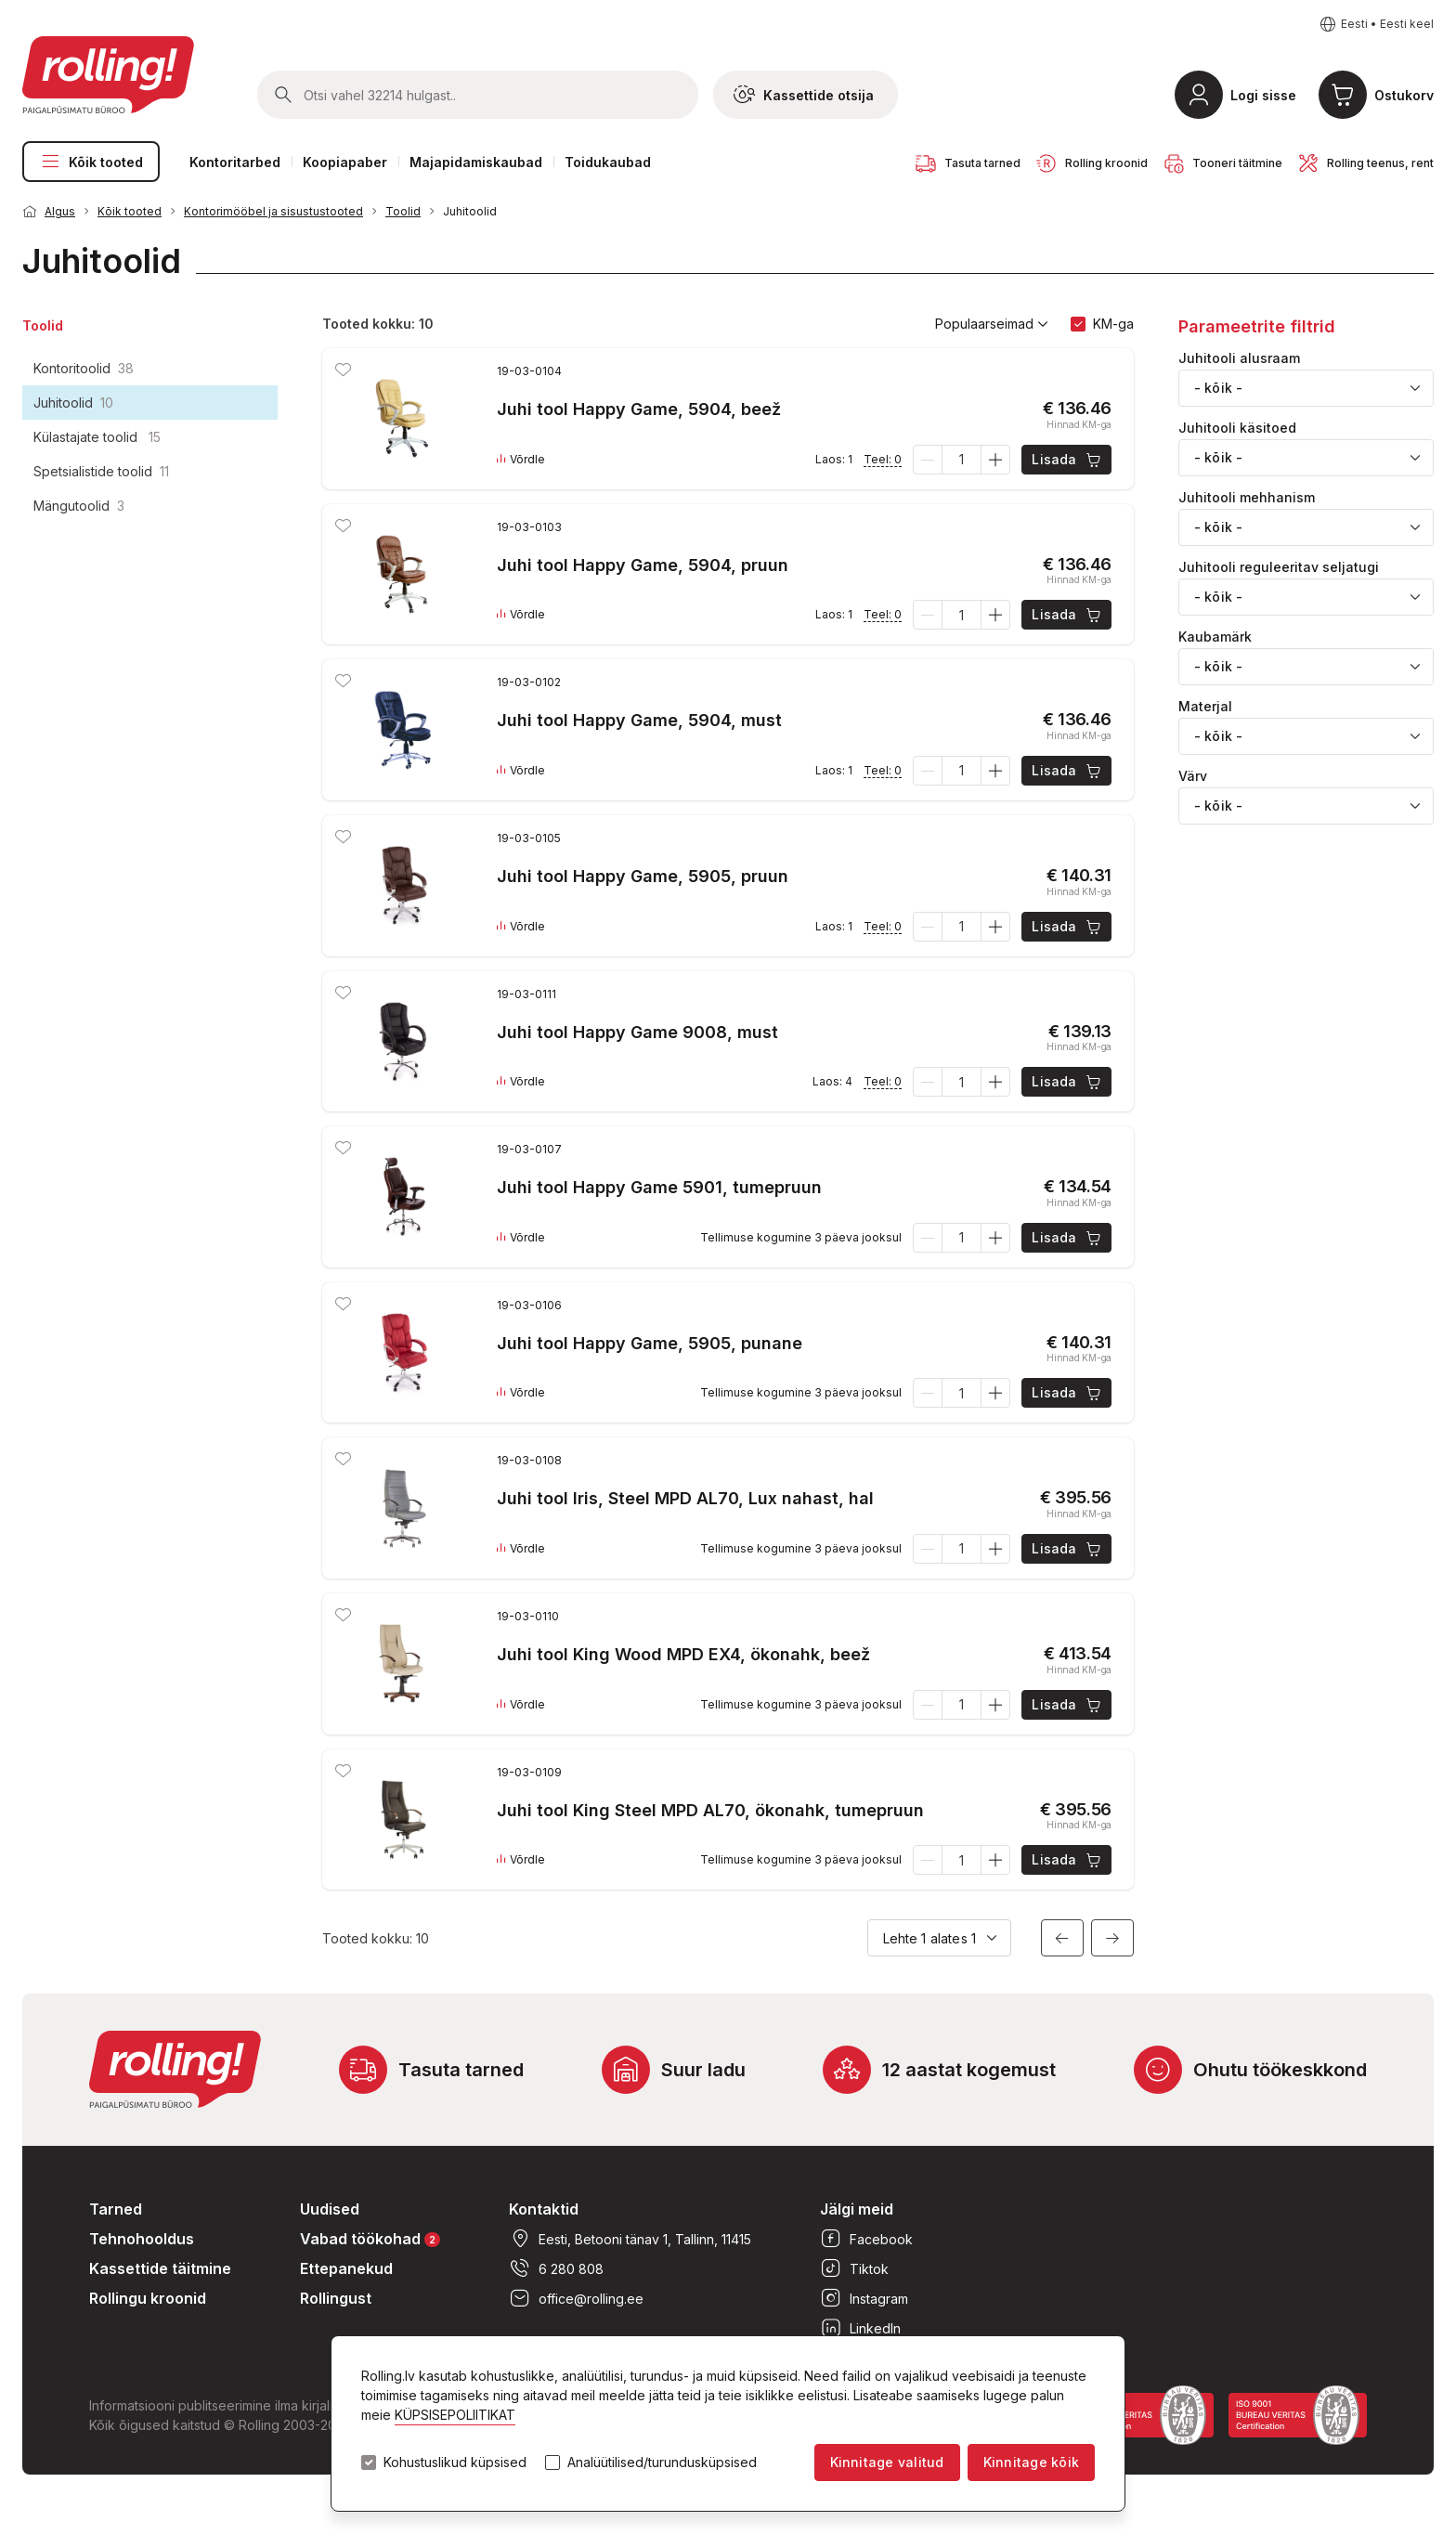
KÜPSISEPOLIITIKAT (455, 2415)
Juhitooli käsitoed (1237, 428)
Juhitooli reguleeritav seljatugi (1278, 567)
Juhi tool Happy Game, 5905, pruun (642, 876)
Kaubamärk (1215, 637)
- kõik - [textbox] (1218, 388)
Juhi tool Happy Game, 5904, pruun (642, 565)
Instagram (864, 2298)
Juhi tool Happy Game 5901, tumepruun (659, 1187)
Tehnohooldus (141, 2238)
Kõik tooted (91, 161)
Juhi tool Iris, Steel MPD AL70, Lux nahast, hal (685, 1498)
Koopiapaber (345, 162)
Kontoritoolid (83, 368)
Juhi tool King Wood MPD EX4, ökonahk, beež (683, 1654)
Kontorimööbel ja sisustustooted (273, 211)
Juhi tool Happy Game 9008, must (637, 1032)
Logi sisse (1263, 95)
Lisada (1067, 459)
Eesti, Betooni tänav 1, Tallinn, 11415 (630, 2239)
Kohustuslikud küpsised (455, 2462)
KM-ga (1113, 324)
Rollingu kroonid (147, 2298)
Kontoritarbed (234, 162)
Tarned (115, 2209)
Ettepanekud (346, 2268)
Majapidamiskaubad (476, 162)
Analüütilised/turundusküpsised (662, 2462)
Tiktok (854, 2268)
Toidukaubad (608, 162)
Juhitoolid (470, 211)
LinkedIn (860, 2328)
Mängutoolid (78, 505)
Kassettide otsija (804, 95)
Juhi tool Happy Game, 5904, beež (639, 409)
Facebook (866, 2239)
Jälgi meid (856, 2209)
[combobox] (1306, 388)
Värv (1192, 776)
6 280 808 (556, 2268)
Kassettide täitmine (160, 2268)
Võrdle (521, 459)
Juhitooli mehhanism (1246, 497)
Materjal (1205, 706)
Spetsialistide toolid (101, 471)
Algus (60, 211)
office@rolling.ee (576, 2298)
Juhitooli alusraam (1239, 358)
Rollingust (335, 2298)
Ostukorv (1404, 95)
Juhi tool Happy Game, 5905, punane (649, 1343)
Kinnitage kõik (1031, 2462)
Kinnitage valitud (887, 2462)
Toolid (403, 211)
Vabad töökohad (370, 2238)
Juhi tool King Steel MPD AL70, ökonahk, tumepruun (710, 1810)
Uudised (329, 2209)
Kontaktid (543, 2209)
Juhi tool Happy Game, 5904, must (639, 720)
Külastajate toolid (97, 437)
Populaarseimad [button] (991, 324)
